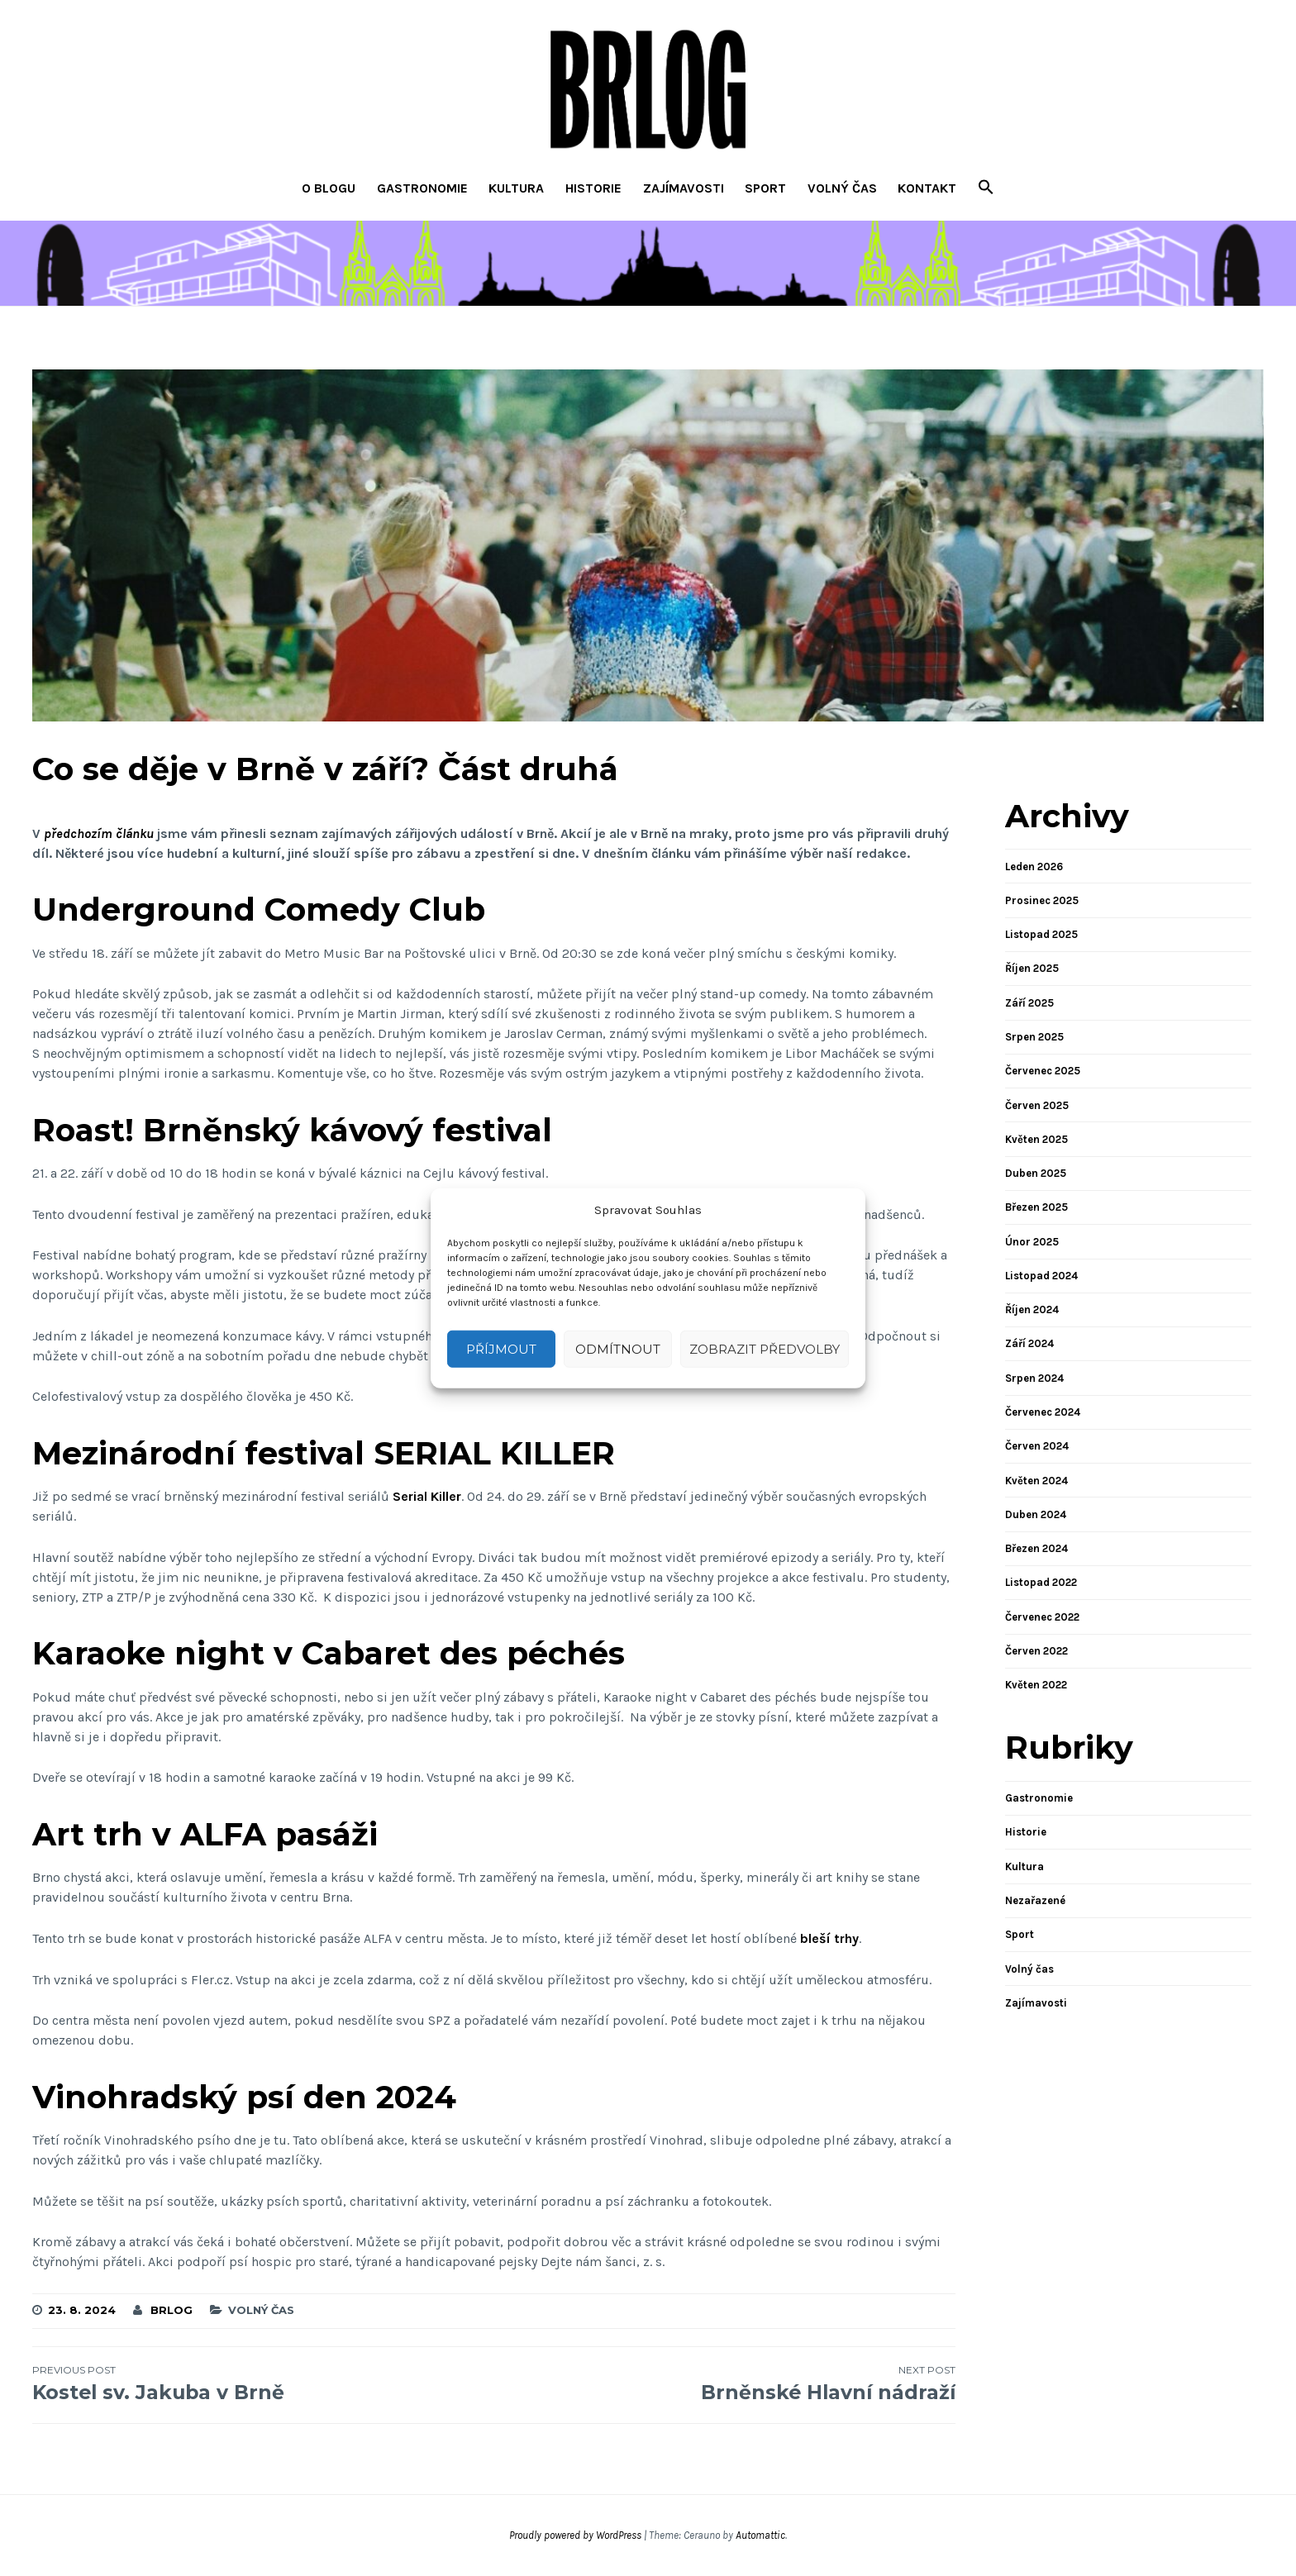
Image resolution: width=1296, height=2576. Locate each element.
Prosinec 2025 (1042, 900)
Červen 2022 (1036, 1651)
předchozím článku (99, 833)
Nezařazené (1035, 1900)
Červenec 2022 (1042, 1617)
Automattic (760, 2535)
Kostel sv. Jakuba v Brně (263, 2383)
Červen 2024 (1037, 1446)
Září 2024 (1029, 1343)
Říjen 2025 (1032, 968)
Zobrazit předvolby (764, 1348)
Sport (765, 188)
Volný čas (842, 188)
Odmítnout (617, 1348)
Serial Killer (427, 1496)
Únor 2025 (1032, 1242)
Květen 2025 (1036, 1139)
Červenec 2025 (1042, 1070)
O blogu (328, 188)
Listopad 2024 (1041, 1275)
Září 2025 (1029, 1003)
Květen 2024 (1036, 1480)
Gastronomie (422, 188)
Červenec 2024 (1042, 1412)
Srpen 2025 (1034, 1037)
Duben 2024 (1035, 1514)
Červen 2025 (1037, 1105)
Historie (593, 188)
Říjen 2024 (1032, 1309)
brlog (171, 2309)
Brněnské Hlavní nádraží (725, 2383)
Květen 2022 (1036, 1684)
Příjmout (501, 1348)
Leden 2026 (1034, 866)
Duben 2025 (1035, 1173)
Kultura (516, 188)
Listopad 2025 (1041, 934)
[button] (986, 189)
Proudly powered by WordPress (575, 2535)
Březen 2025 (1036, 1207)
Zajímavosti (683, 188)
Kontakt (927, 188)
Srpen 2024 (1034, 1378)
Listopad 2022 (1041, 1582)
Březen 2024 (1036, 1548)
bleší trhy (829, 1938)
